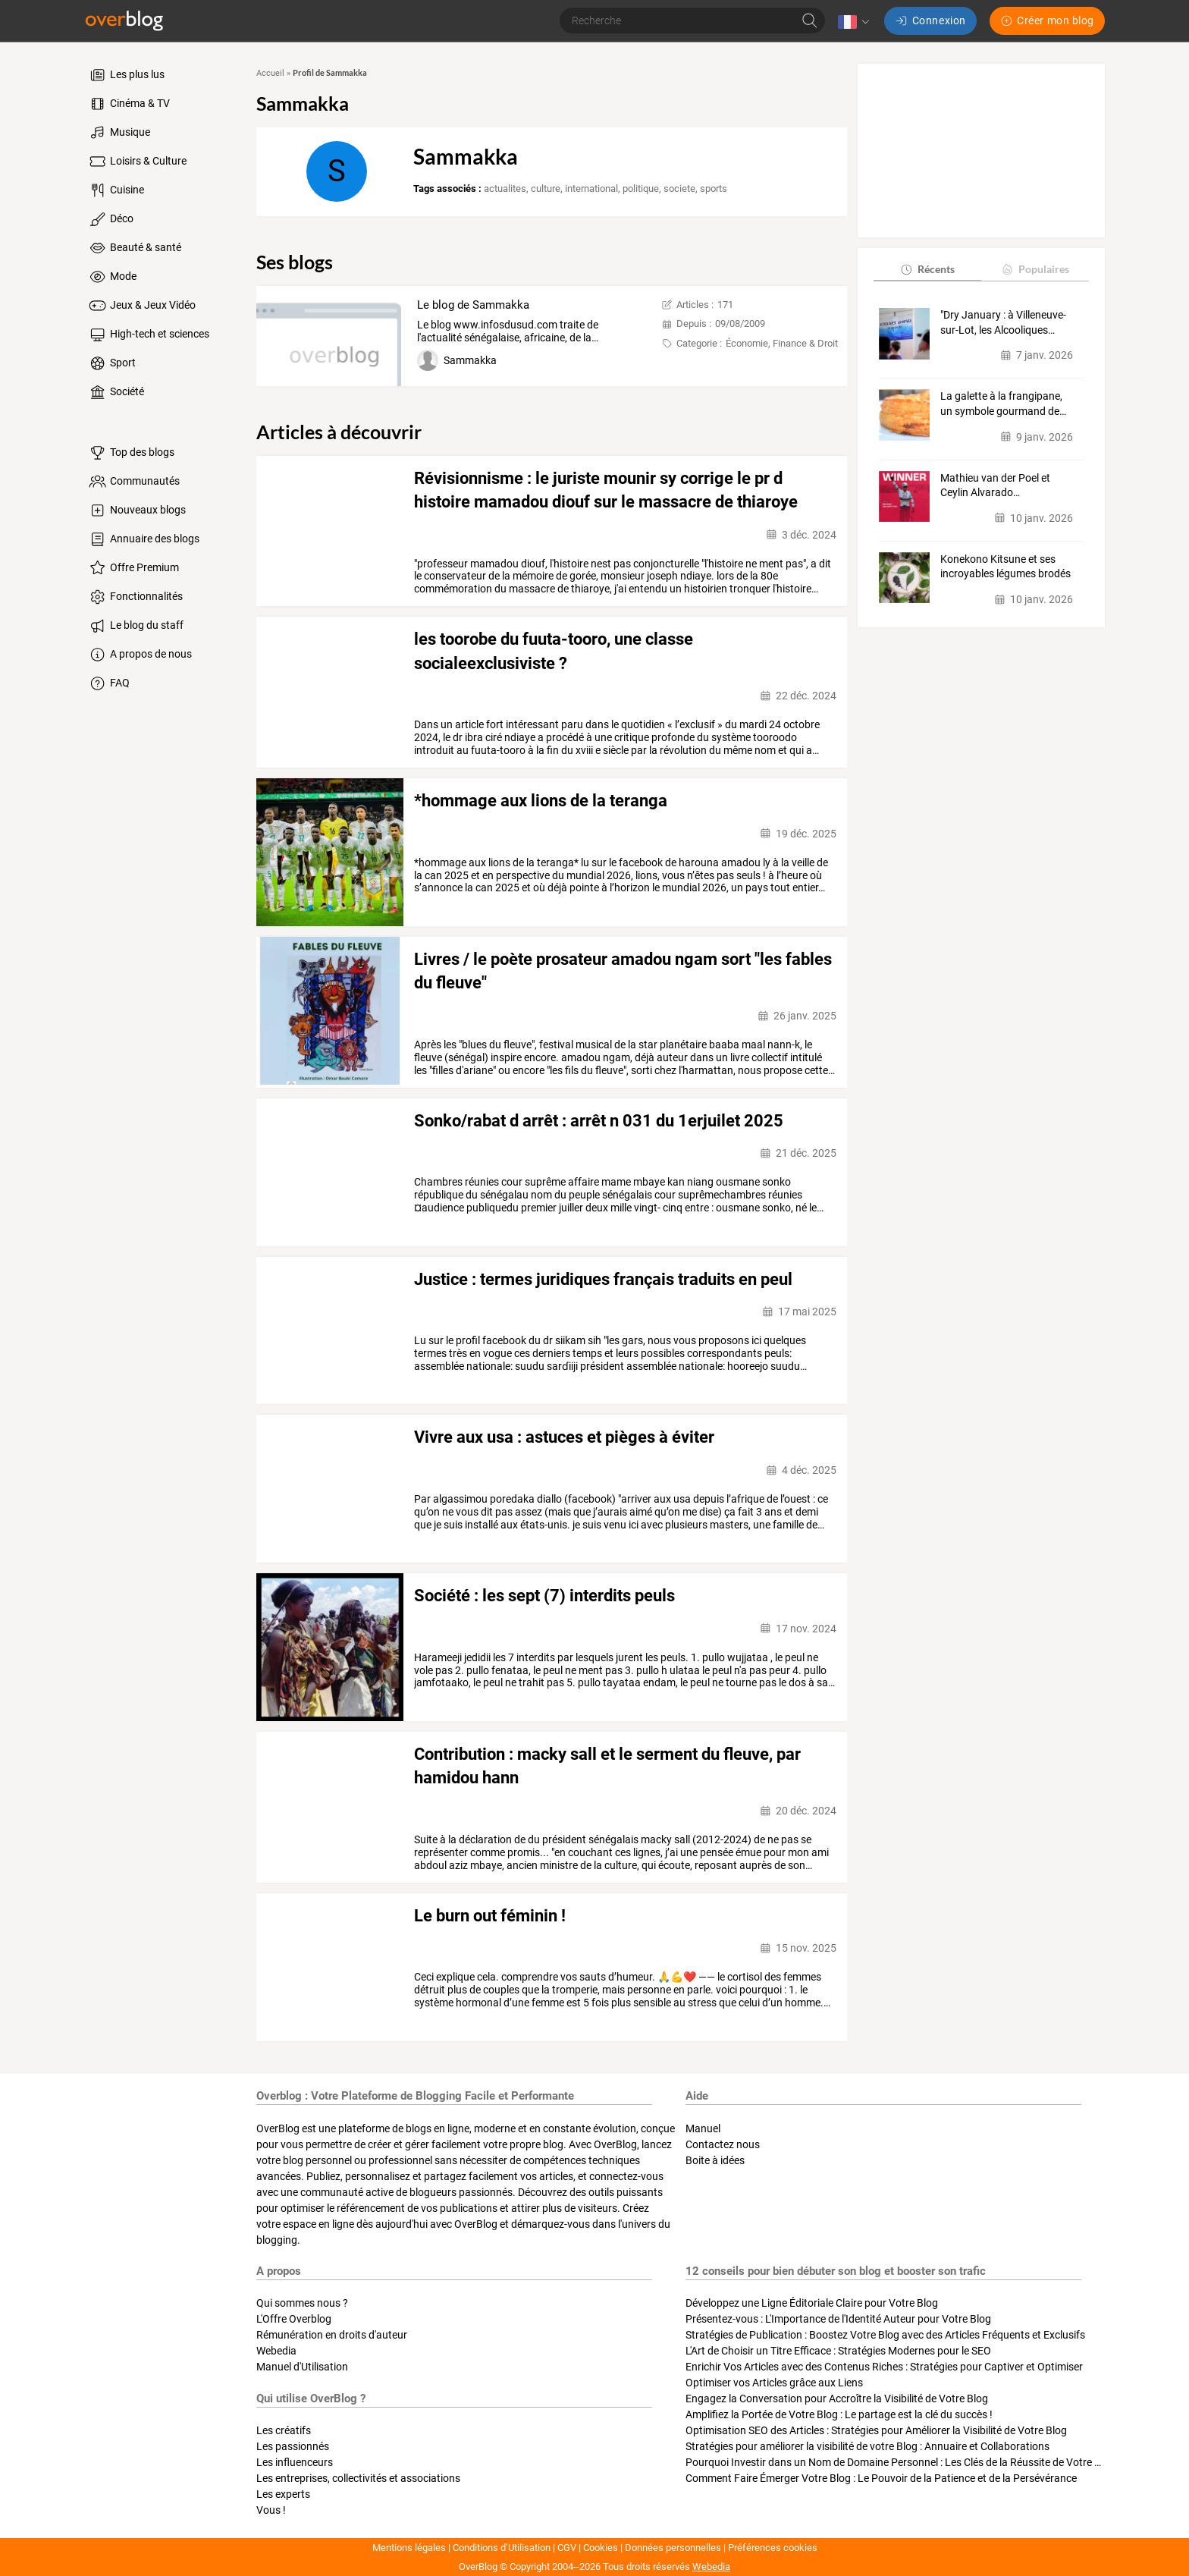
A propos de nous (139, 654)
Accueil (270, 73)
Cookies (600, 2547)
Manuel (702, 2128)
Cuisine (115, 190)
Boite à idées (715, 2160)
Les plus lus (126, 75)
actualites (505, 188)
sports (713, 188)
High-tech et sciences (148, 334)
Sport (111, 363)
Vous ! (271, 2510)
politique (641, 188)
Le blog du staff (135, 625)
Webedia (276, 2351)
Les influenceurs (294, 2462)
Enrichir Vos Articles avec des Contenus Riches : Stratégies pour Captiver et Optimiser (884, 2367)
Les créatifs (283, 2430)
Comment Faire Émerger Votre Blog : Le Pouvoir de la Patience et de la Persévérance (881, 2478)
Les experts (283, 2494)
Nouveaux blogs (136, 510)
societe (679, 188)
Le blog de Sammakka (473, 305)
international (591, 188)
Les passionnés (292, 2446)
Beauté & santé (134, 248)
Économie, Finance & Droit (782, 343)
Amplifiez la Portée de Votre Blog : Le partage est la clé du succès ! (839, 2414)
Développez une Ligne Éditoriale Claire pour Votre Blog (811, 2303)
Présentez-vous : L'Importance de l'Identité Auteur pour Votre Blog (838, 2319)
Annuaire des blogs (143, 539)
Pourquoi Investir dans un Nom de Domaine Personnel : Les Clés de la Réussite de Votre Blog (900, 2462)
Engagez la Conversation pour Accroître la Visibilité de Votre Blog (836, 2398)
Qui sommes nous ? (302, 2303)
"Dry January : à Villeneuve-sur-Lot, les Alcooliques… (1003, 322)
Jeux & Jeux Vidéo (141, 305)
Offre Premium (133, 568)
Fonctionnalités (135, 597)
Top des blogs (130, 453)
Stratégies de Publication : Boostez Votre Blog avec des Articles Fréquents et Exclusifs (885, 2335)
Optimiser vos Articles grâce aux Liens (774, 2383)
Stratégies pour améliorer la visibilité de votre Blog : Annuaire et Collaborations (867, 2446)
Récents (927, 268)
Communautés (133, 481)
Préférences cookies (772, 2547)
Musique (118, 132)
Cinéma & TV (128, 104)
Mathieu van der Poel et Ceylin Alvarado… (995, 485)
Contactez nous (722, 2144)
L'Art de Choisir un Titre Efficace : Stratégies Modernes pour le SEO (838, 2351)
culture (545, 188)
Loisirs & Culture (137, 161)
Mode (111, 277)
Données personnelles (673, 2547)
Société (115, 392)
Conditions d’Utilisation (502, 2547)
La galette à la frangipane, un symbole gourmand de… (1003, 403)
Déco (110, 219)
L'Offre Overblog (293, 2319)
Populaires (1034, 268)
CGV (566, 2547)
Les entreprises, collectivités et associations (358, 2478)
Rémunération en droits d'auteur (331, 2335)
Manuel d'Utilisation (302, 2367)
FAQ (108, 683)
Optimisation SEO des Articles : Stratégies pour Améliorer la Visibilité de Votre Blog (876, 2430)
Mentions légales (409, 2547)
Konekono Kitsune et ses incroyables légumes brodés (1005, 566)
